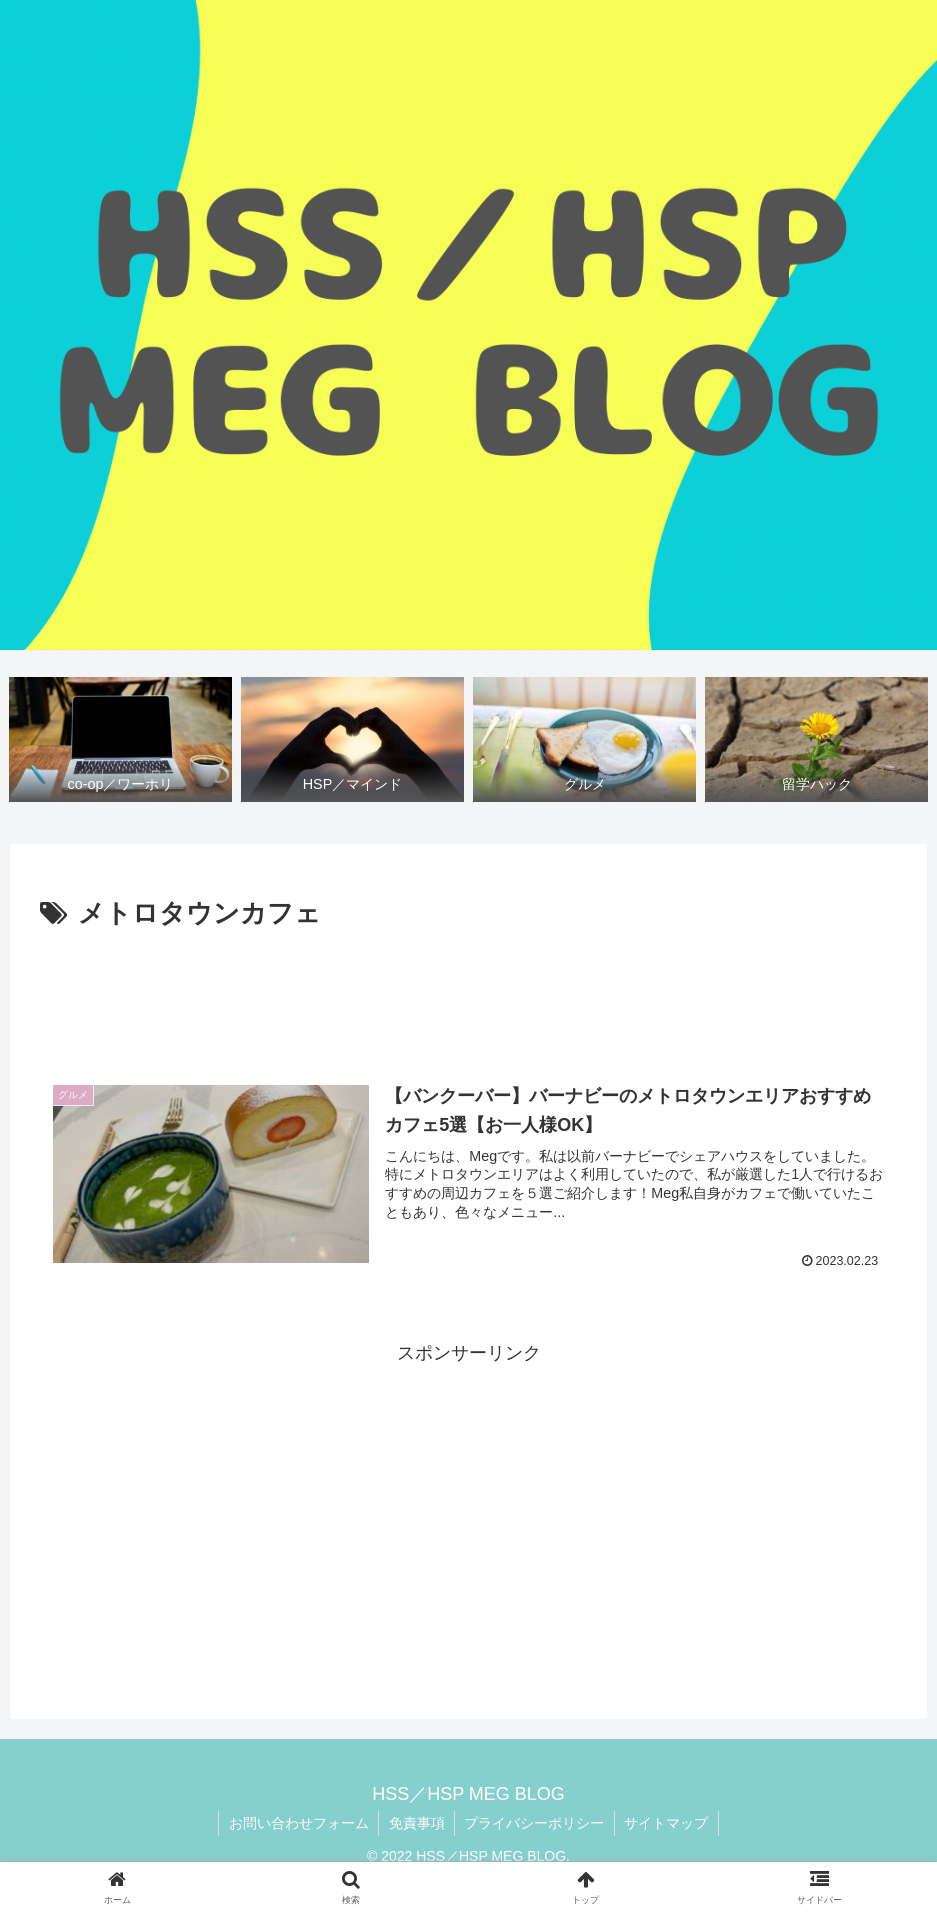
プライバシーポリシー (535, 1823)
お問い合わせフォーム (297, 1823)
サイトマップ (668, 1823)
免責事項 (416, 1823)
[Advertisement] (468, 992)
